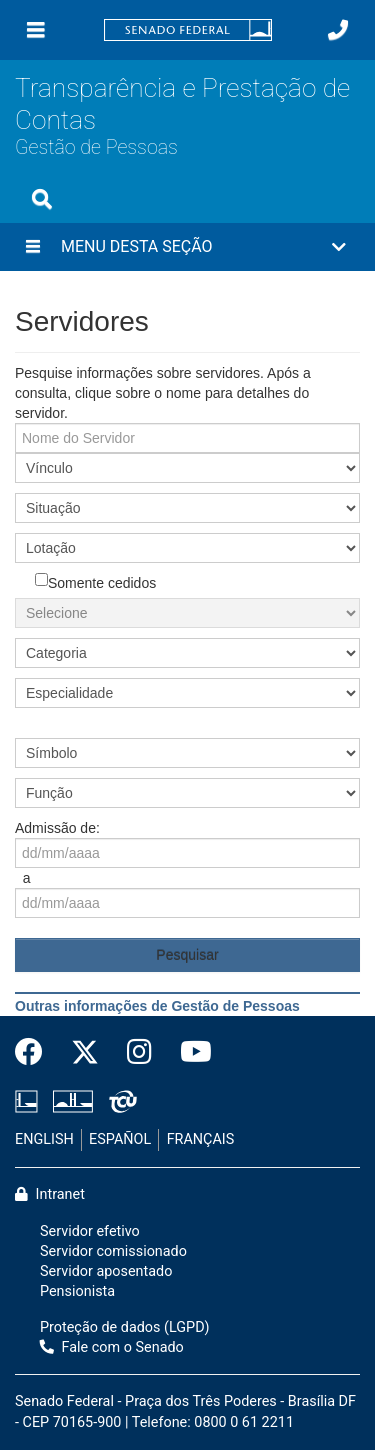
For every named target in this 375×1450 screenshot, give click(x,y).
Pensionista (77, 1291)
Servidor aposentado (106, 1271)
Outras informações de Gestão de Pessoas (157, 1006)
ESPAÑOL (120, 1139)
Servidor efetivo (90, 1231)
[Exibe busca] (42, 199)
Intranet (50, 1194)
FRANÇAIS (201, 1139)
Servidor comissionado (113, 1251)
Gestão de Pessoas (96, 147)
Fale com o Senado (112, 1347)
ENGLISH (44, 1139)
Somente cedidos (95, 582)
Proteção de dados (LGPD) (125, 1327)
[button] (187, 247)
